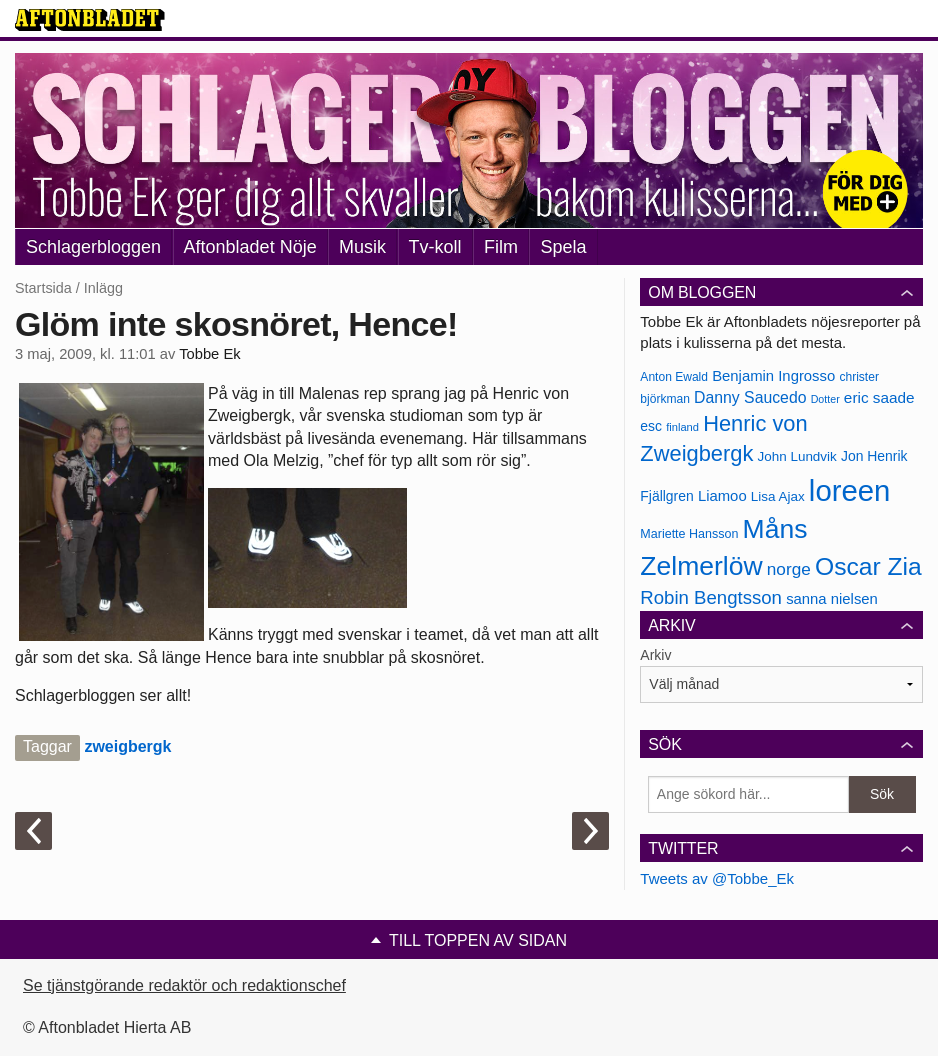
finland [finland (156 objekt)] (682, 427)
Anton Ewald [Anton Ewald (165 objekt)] (674, 377)
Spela (563, 247)
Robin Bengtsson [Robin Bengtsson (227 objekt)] (711, 597)
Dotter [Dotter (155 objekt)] (825, 399)
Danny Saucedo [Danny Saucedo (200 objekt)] (750, 397)
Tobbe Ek (209, 354)
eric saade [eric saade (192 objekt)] (879, 397)
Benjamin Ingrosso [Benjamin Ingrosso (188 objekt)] (773, 376)
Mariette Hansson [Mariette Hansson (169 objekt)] (689, 534)
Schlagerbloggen (93, 247)
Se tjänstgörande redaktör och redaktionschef (184, 985)
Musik (362, 247)
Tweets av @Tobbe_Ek (717, 878)
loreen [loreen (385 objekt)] (850, 490)
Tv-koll (435, 247)
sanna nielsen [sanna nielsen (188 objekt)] (832, 599)
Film (501, 247)
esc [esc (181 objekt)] (651, 426)
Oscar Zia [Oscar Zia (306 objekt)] (868, 566)
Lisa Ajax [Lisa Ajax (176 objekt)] (778, 496)
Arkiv (655, 655)
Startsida (43, 288)
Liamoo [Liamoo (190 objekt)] (722, 496)
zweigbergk (127, 746)
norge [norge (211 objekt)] (789, 569)
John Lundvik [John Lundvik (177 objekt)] (797, 456)
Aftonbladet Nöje (250, 247)
